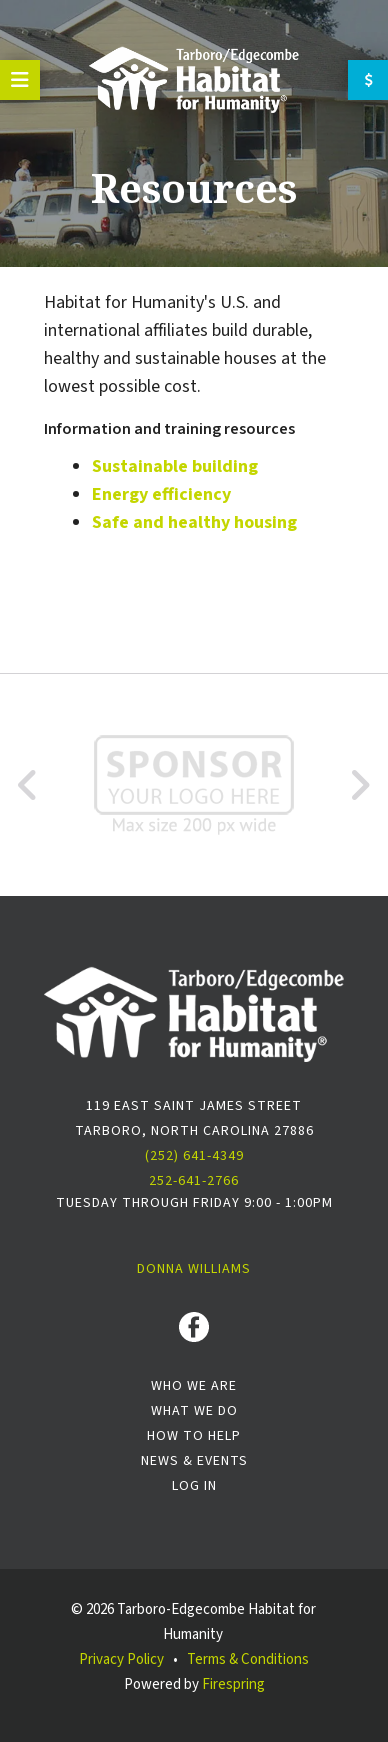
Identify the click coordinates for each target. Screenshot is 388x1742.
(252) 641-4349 (194, 1156)
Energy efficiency (161, 494)
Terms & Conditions (248, 1659)
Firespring (233, 1684)
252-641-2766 (194, 1181)
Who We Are (194, 1386)
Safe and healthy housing (194, 522)
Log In (194, 1486)
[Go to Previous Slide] (28, 785)
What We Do (194, 1411)
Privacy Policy (121, 1659)
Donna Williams (194, 1269)
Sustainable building (175, 466)
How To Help (194, 1436)
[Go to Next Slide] (359, 785)
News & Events (194, 1461)
